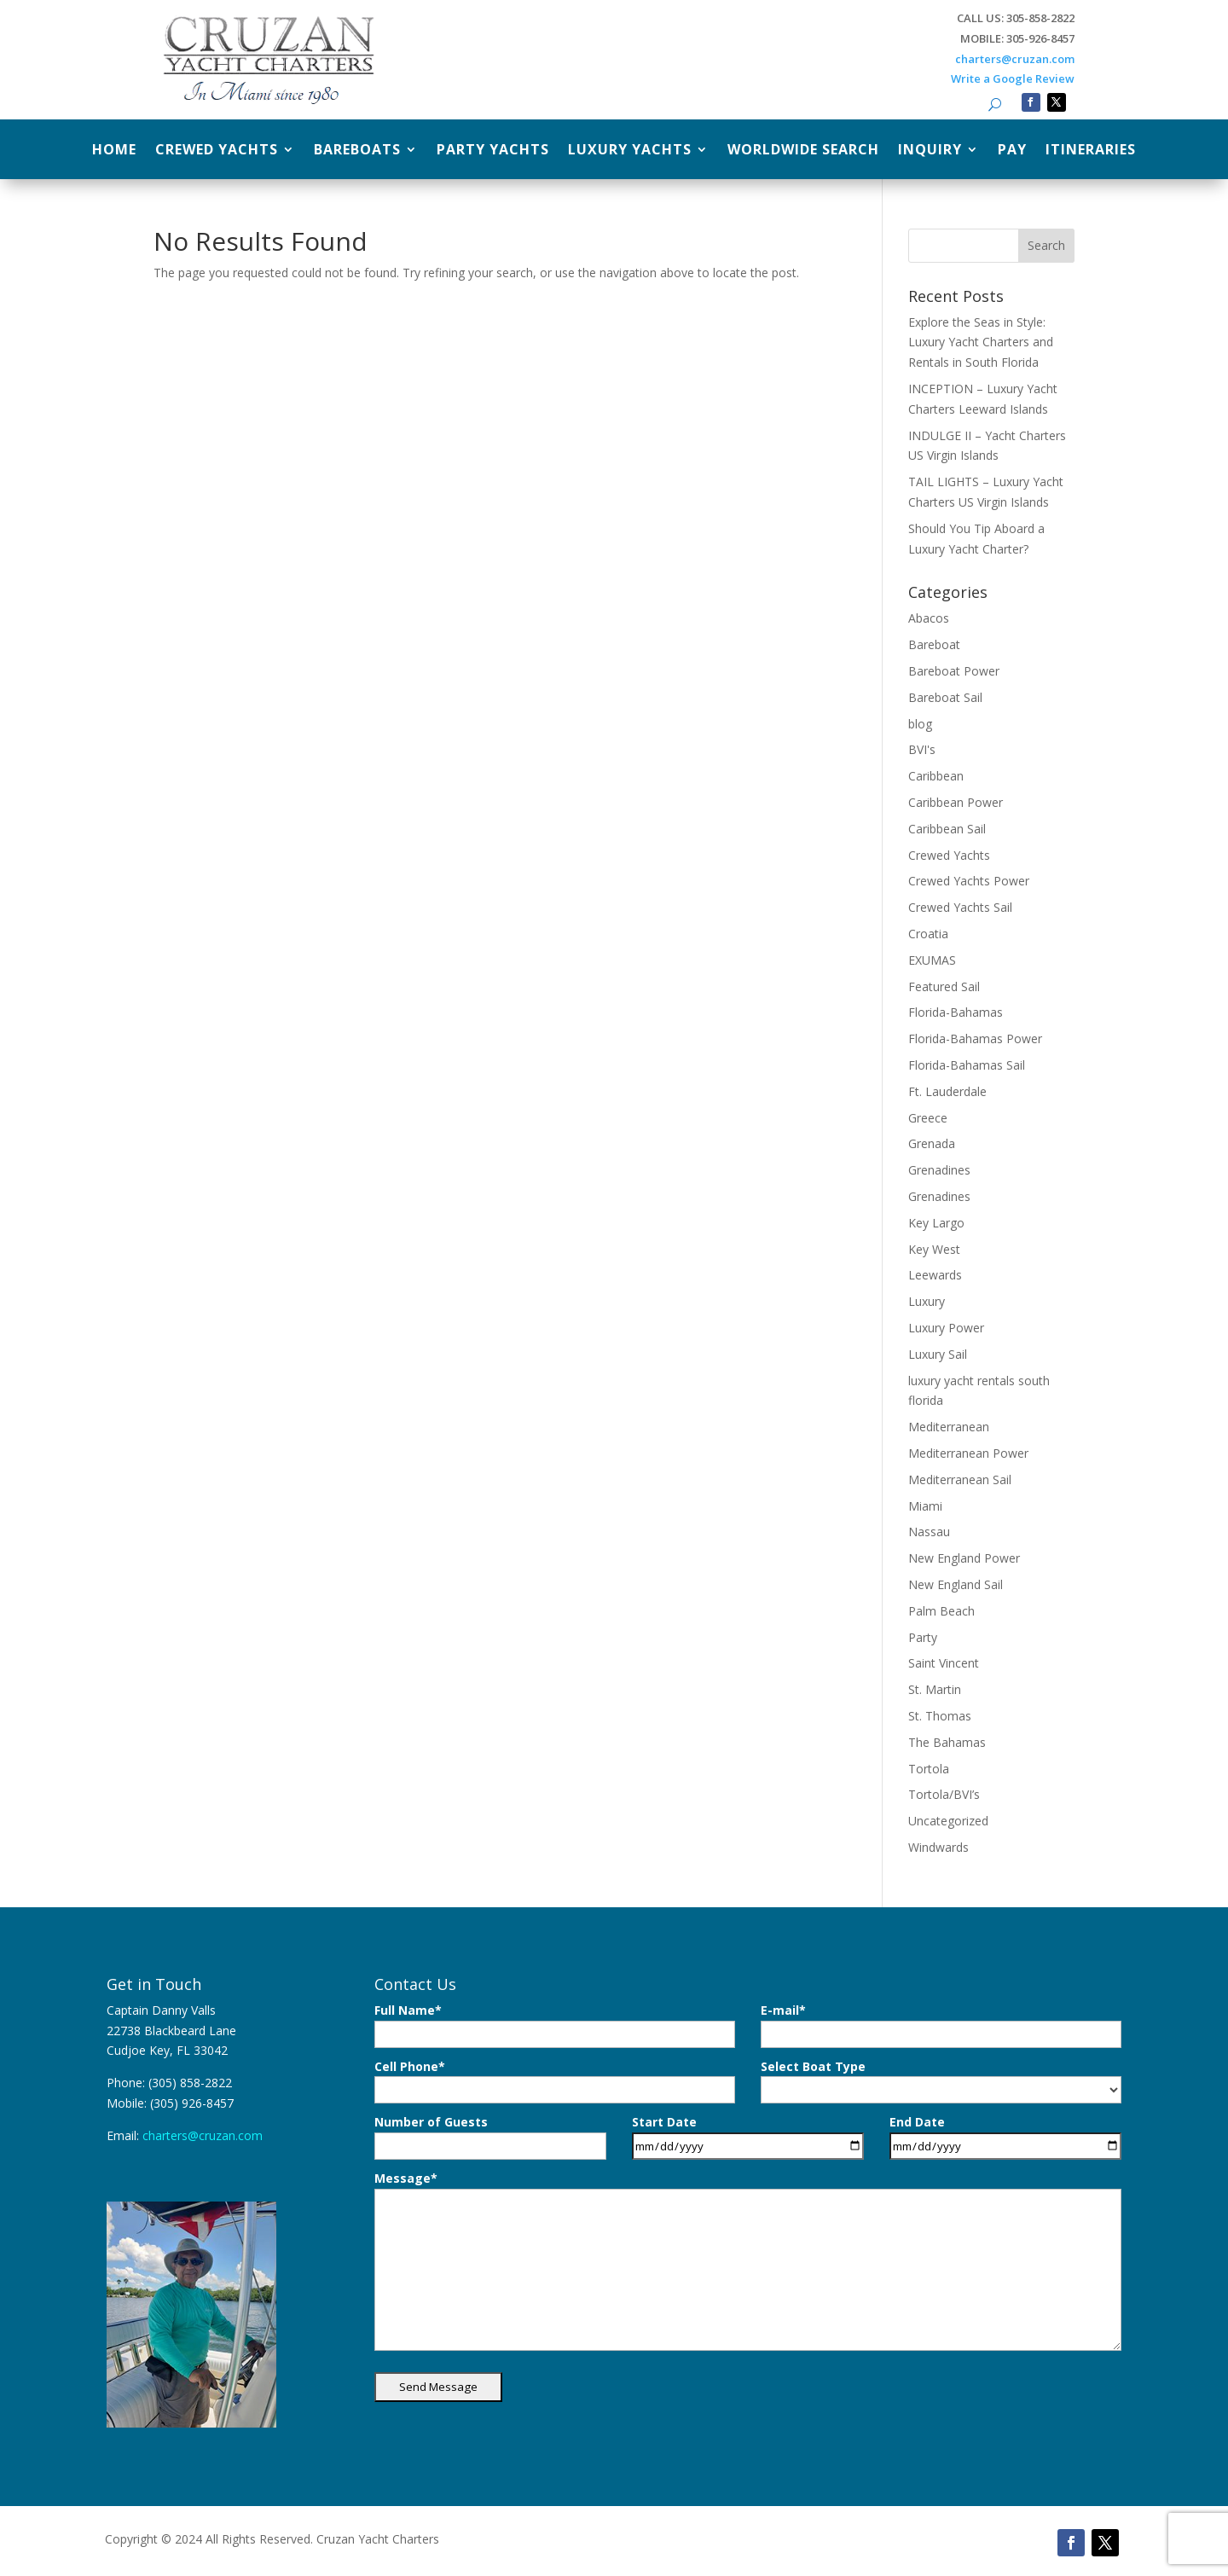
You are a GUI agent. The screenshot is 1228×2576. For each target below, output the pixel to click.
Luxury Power (946, 1328)
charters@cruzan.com (1014, 59)
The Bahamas (947, 1742)
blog (920, 724)
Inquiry (930, 151)
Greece (927, 1118)
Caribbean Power (955, 802)
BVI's (921, 749)
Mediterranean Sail (959, 1479)
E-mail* (941, 2025)
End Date (1005, 2137)
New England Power (964, 1558)
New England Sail (955, 1584)
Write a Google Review (1012, 78)
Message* (747, 2260)
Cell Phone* (554, 2081)
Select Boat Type (941, 2081)
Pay (1012, 151)
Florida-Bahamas (955, 1012)
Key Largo (936, 1223)
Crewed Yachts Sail (960, 907)
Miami (925, 1506)
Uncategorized (948, 1821)
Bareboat (934, 644)
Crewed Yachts (216, 151)
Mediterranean (948, 1427)
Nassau (929, 1531)
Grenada (931, 1143)
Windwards (938, 1847)
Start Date (748, 2137)
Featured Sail (944, 986)
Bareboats (357, 151)
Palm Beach (941, 1611)
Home (114, 151)
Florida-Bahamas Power (975, 1038)
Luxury (926, 1301)
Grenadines (939, 1170)
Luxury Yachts (630, 151)
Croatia (928, 933)
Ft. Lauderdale (947, 1091)
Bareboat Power (953, 671)
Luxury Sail (937, 1354)
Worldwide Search (803, 151)
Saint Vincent (943, 1663)
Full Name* (554, 2025)
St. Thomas (939, 1716)
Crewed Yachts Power (968, 881)
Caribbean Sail (947, 829)
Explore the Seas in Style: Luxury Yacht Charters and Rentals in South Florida (980, 342)
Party (922, 1637)
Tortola (928, 1769)
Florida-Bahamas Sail (966, 1065)
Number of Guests (490, 2137)
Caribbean (936, 776)
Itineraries (1091, 151)
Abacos (928, 618)
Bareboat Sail (945, 697)
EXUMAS (932, 960)
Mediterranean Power (968, 1453)
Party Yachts (493, 151)
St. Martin (934, 1689)
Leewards (935, 1275)
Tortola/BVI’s (944, 1794)
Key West (934, 1249)
